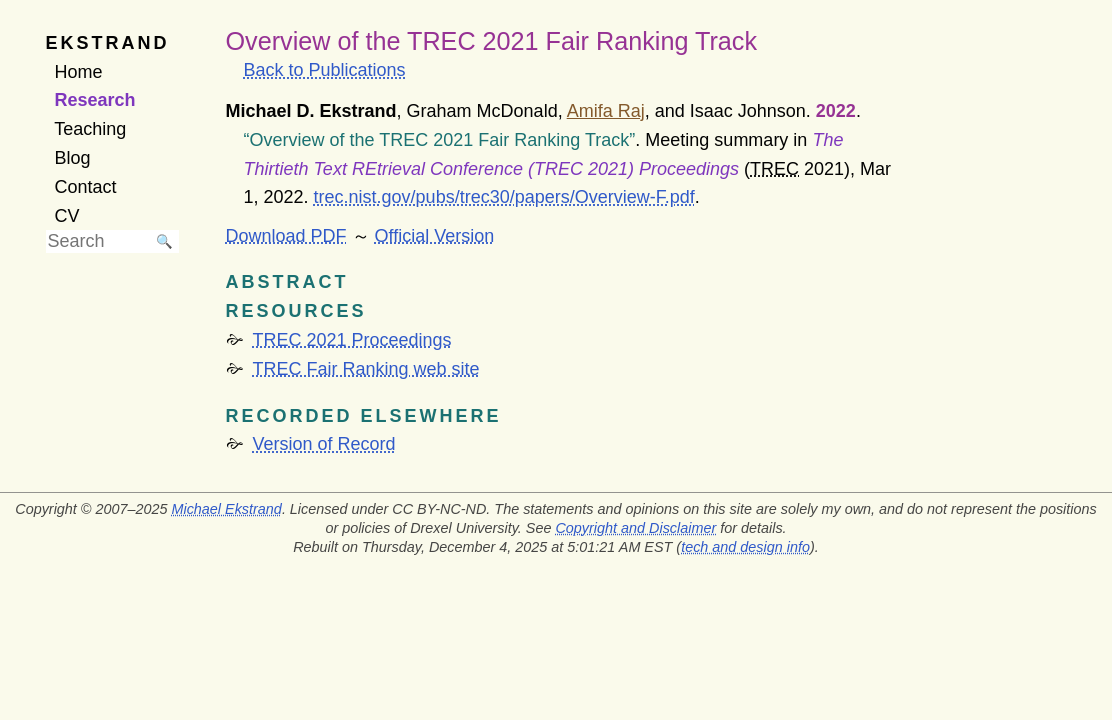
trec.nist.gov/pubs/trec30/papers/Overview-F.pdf (504, 197)
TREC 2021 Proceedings (352, 340)
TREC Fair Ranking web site (366, 369)
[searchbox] (98, 241)
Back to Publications (325, 70)
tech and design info (745, 547)
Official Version (435, 236)
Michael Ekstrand (226, 509)
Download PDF (286, 236)
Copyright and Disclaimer (635, 528)
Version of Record (324, 444)
